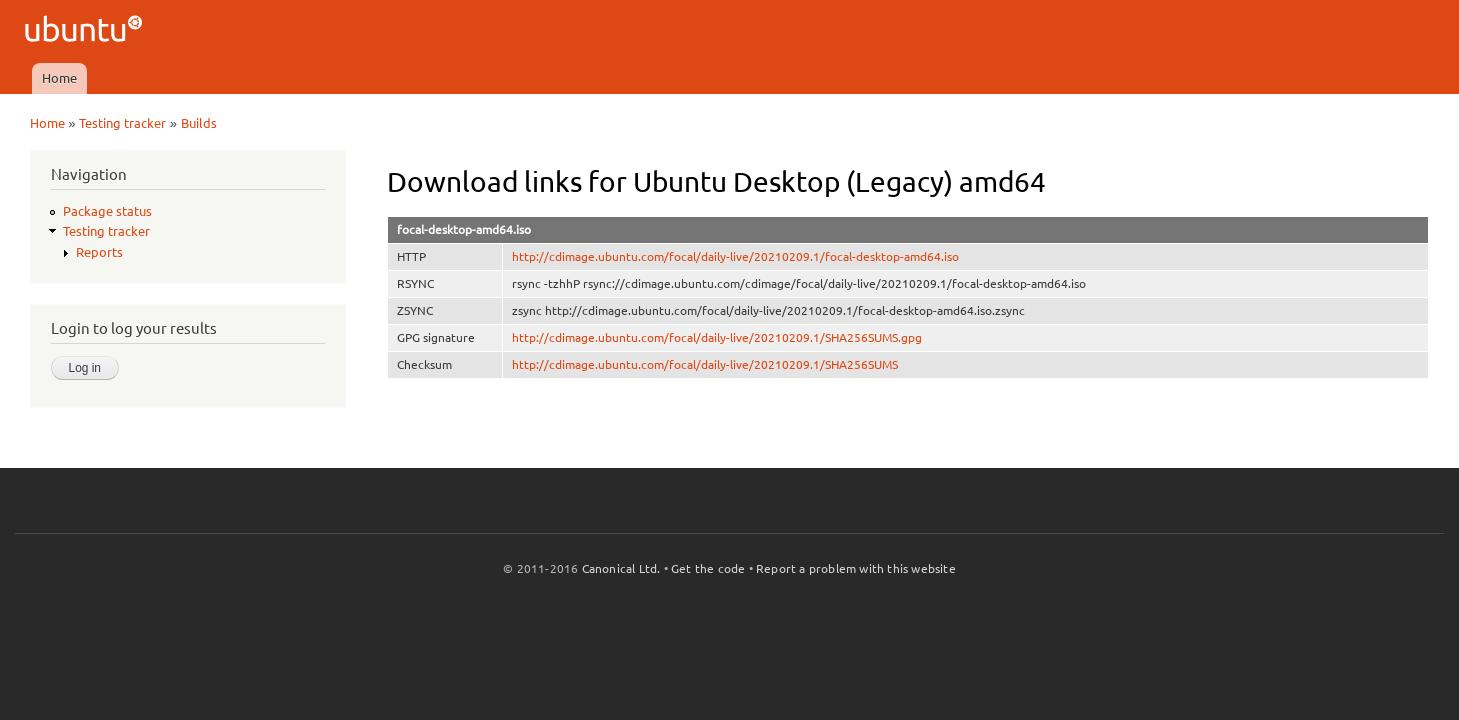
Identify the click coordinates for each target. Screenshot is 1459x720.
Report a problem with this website (856, 568)
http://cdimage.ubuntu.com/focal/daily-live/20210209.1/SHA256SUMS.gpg (717, 337)
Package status (107, 211)
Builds (199, 123)
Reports (99, 252)
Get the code (708, 568)
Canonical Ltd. (621, 568)
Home (59, 78)
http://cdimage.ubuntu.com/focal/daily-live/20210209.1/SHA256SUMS (705, 364)
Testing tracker (122, 123)
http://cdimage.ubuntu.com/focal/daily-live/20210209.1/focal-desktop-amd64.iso (735, 256)
